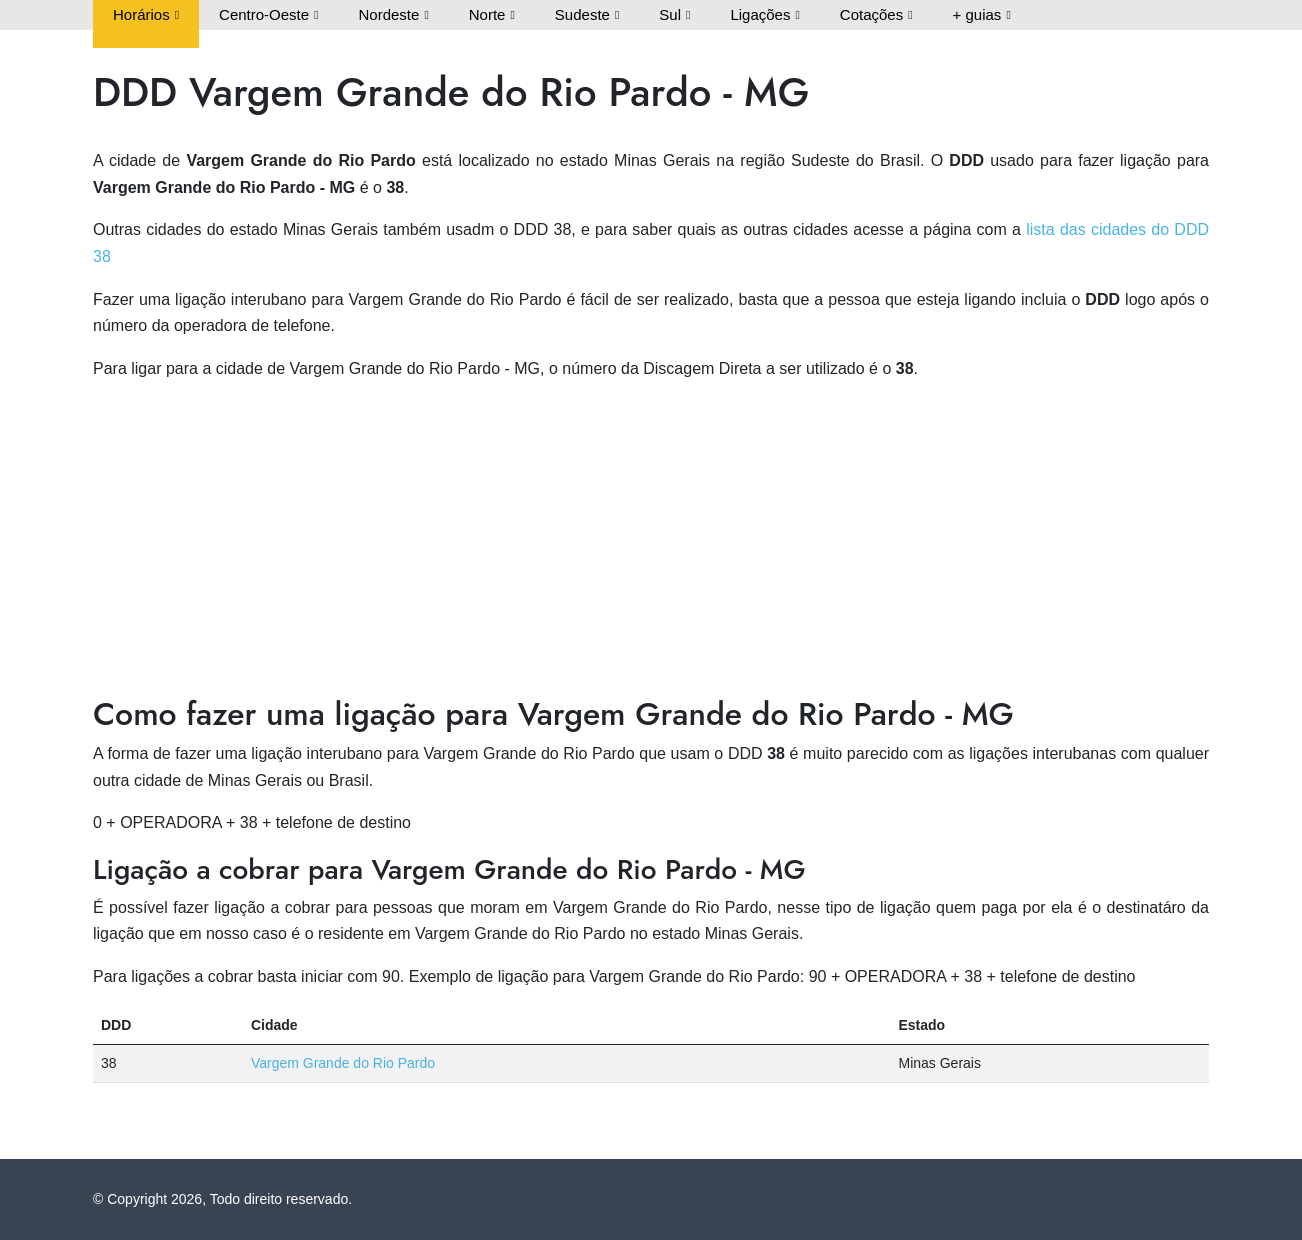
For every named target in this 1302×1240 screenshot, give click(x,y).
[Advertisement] (651, 539)
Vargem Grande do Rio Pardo (343, 1063)
